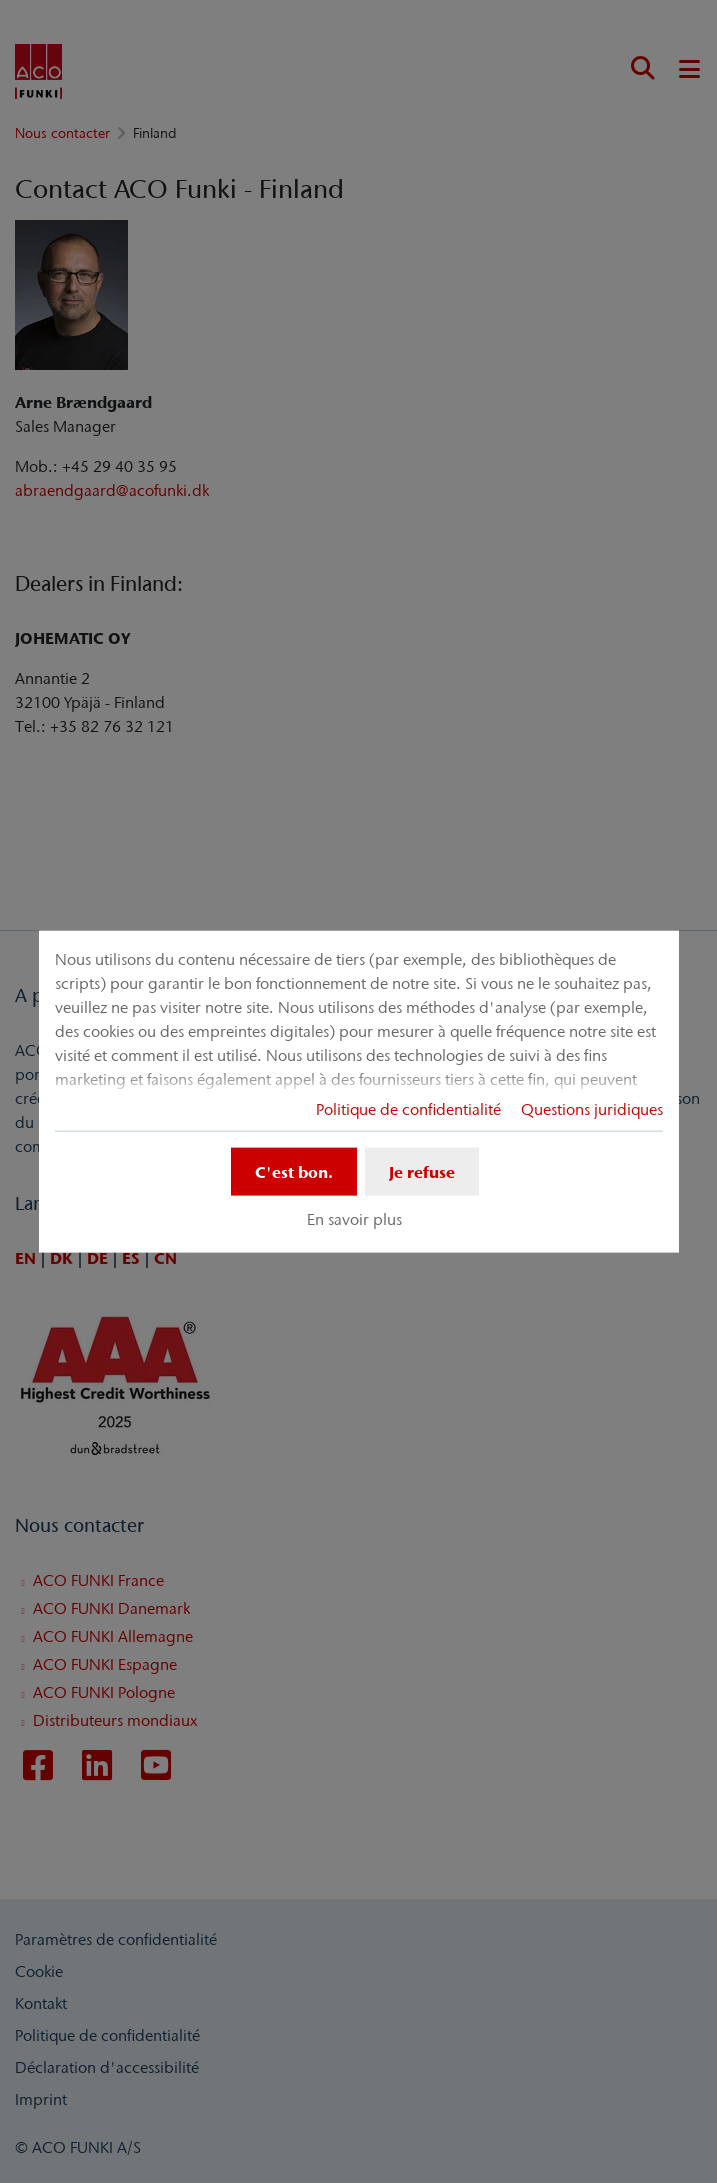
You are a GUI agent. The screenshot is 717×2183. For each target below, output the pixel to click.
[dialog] (359, 1091)
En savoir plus (354, 1219)
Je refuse (422, 1171)
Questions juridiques (592, 1108)
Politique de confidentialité (408, 1108)
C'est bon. (294, 1171)
